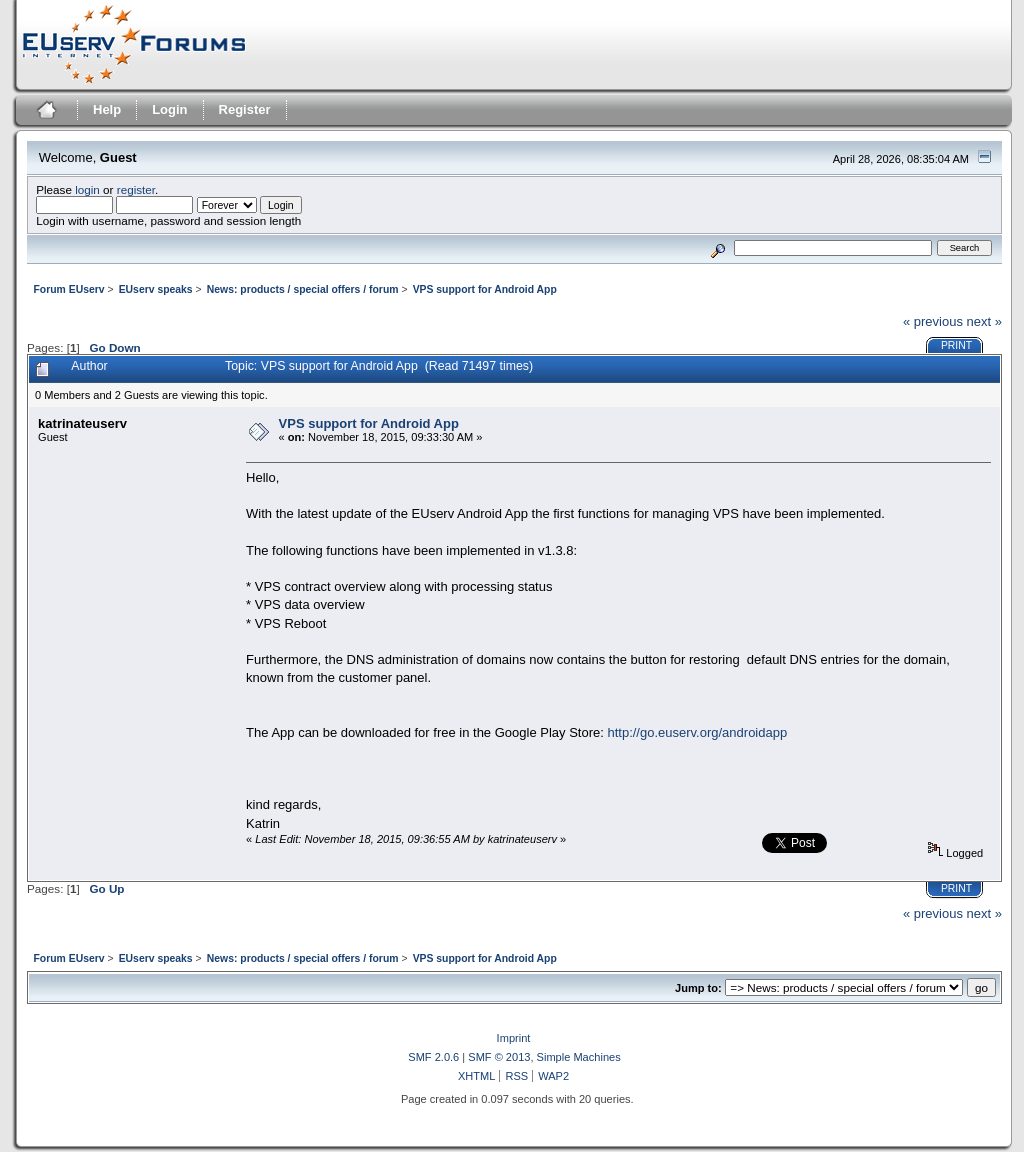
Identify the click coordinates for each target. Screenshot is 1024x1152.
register (136, 189)
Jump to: (698, 988)
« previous (933, 321)
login (87, 189)
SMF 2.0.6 (433, 1057)
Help (107, 109)
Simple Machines (579, 1057)
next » (984, 321)
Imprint (514, 1038)
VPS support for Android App (369, 423)
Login (169, 109)
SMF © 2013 (499, 1057)
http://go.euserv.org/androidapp (697, 732)
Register (245, 109)
